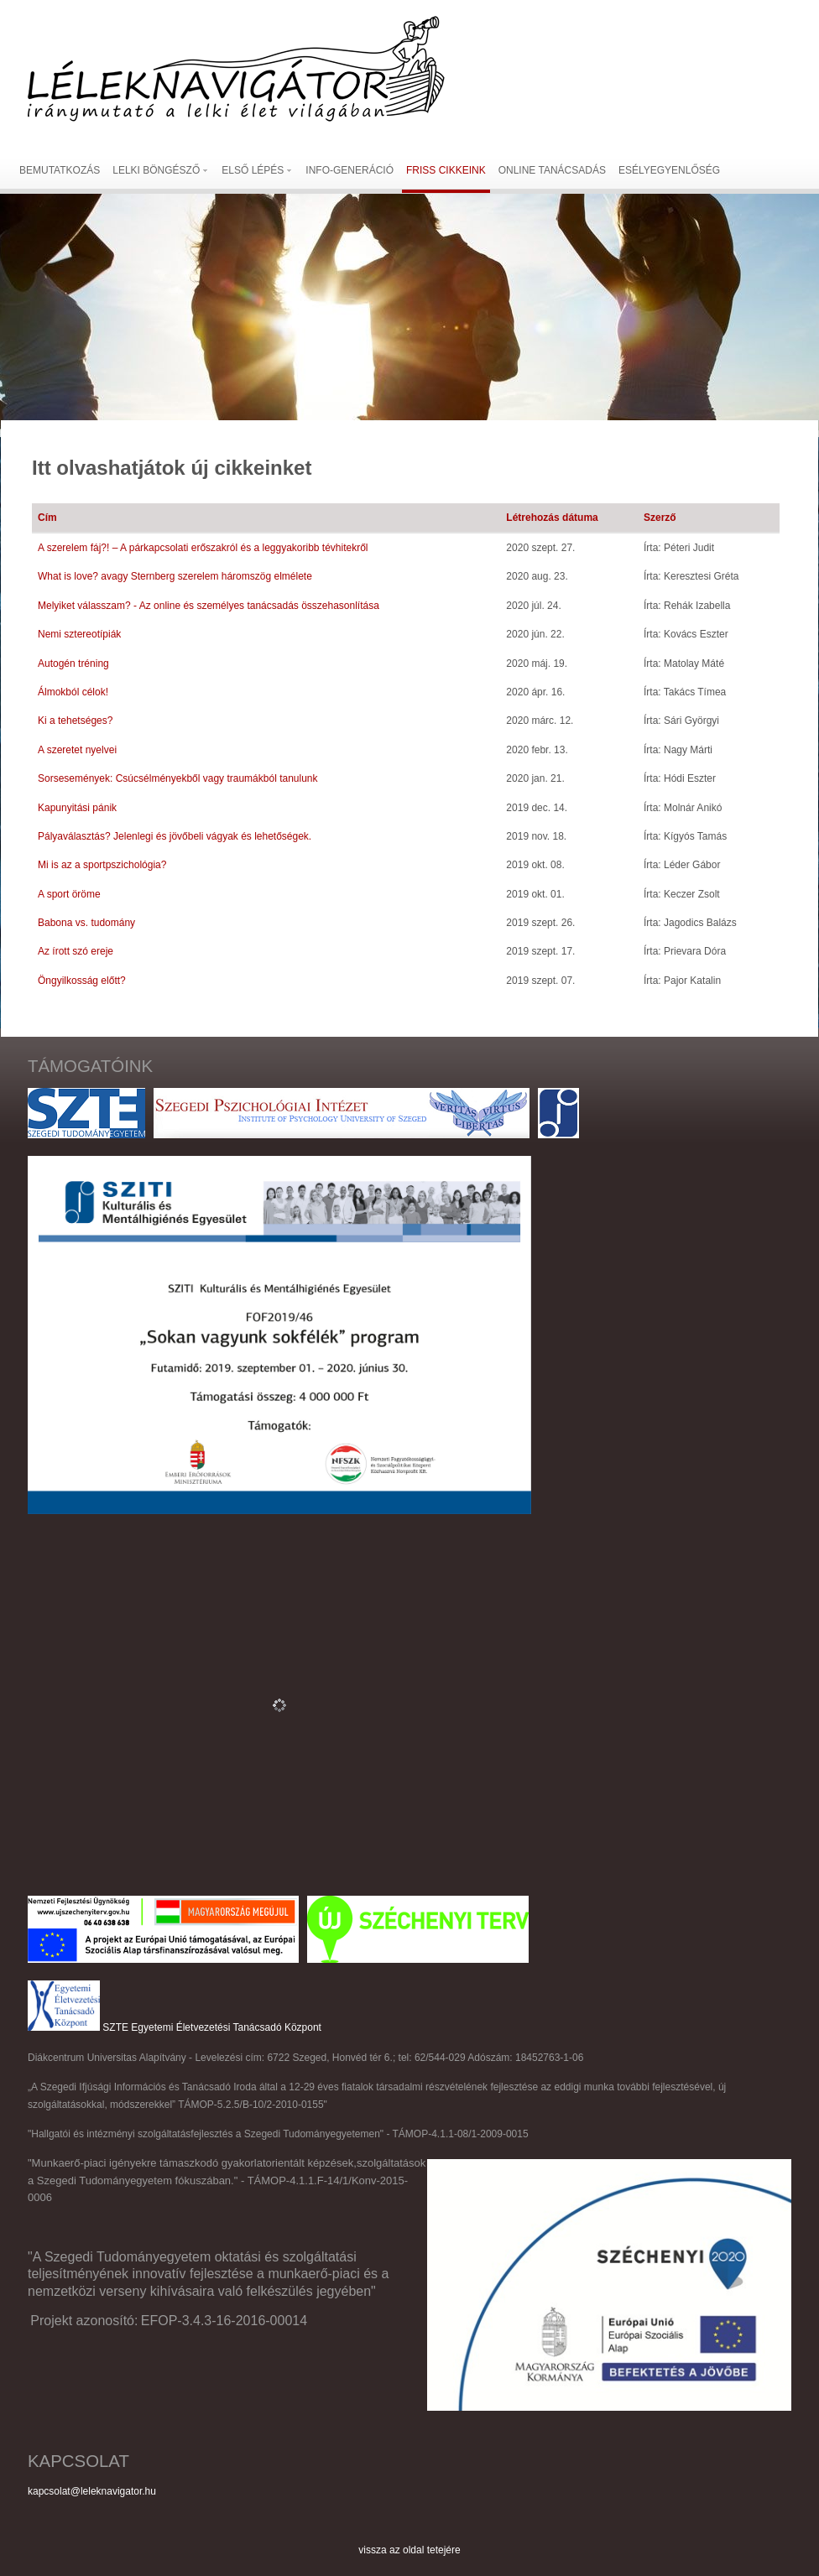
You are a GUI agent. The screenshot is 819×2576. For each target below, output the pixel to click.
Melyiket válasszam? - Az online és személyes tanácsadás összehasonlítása (208, 605)
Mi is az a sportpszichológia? (102, 865)
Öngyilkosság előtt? (82, 980)
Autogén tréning (73, 663)
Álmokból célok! (73, 692)
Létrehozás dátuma (551, 517)
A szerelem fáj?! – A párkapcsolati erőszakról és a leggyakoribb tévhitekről (203, 548)
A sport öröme (69, 894)
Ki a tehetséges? (75, 720)
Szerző (660, 517)
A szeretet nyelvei (77, 750)
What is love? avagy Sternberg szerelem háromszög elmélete (175, 576)
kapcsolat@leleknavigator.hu (92, 2491)
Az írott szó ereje (75, 951)
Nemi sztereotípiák (79, 634)
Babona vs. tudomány (86, 923)
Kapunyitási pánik (77, 808)
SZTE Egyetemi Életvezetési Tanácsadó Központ (211, 2027)
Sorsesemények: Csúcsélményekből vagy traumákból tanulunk (178, 778)
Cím (47, 517)
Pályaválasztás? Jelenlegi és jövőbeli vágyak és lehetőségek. (174, 836)
